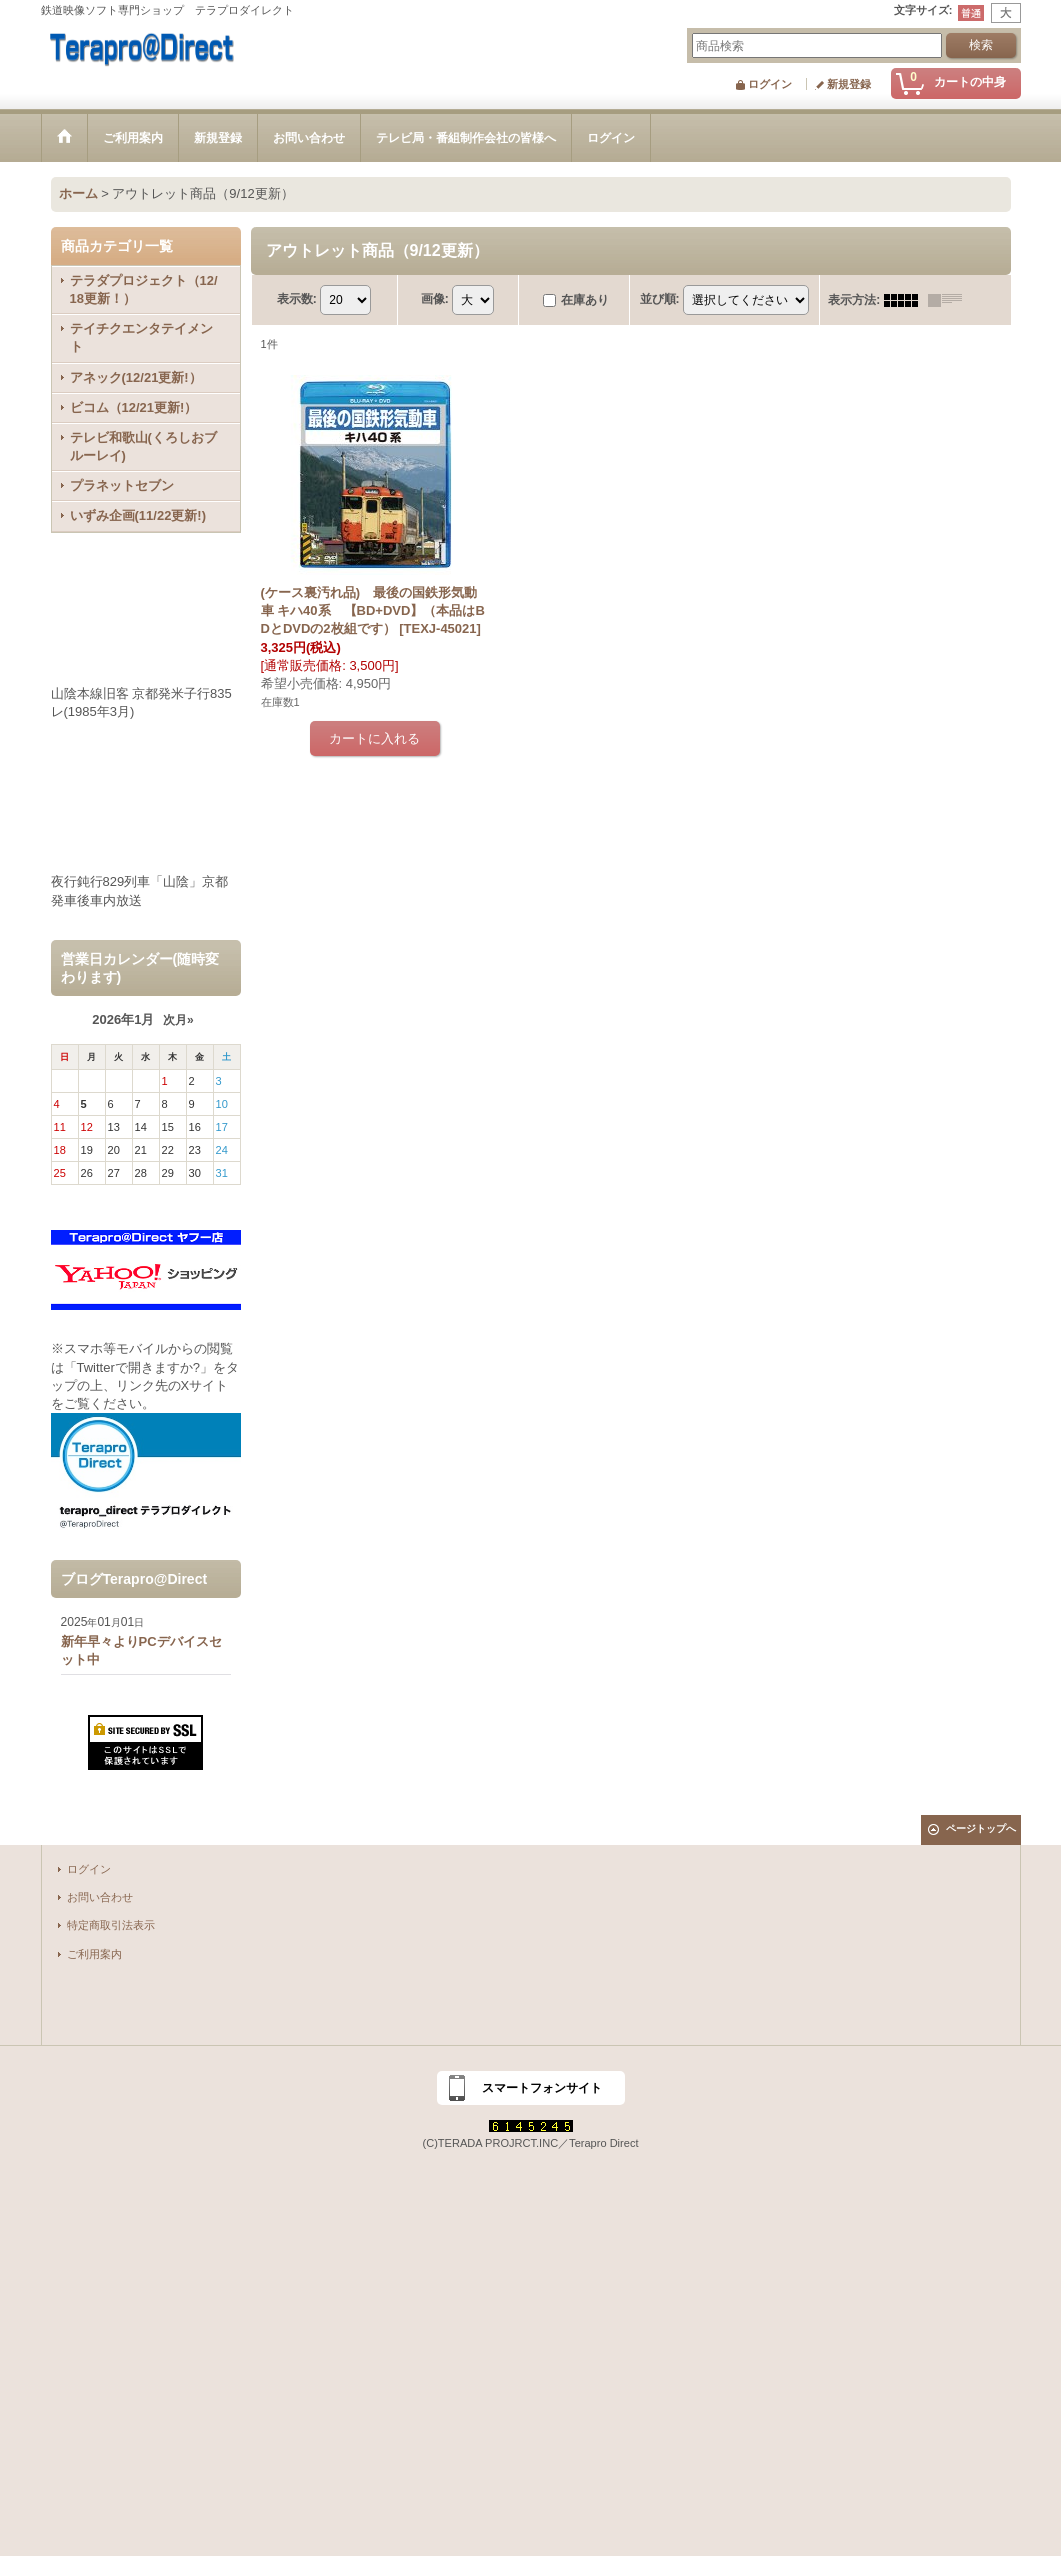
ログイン (770, 84)
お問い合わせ (100, 1897)
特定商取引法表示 (111, 1925)
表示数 (297, 299)
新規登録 (849, 84)
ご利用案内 (94, 1954)
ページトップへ (981, 1828)
